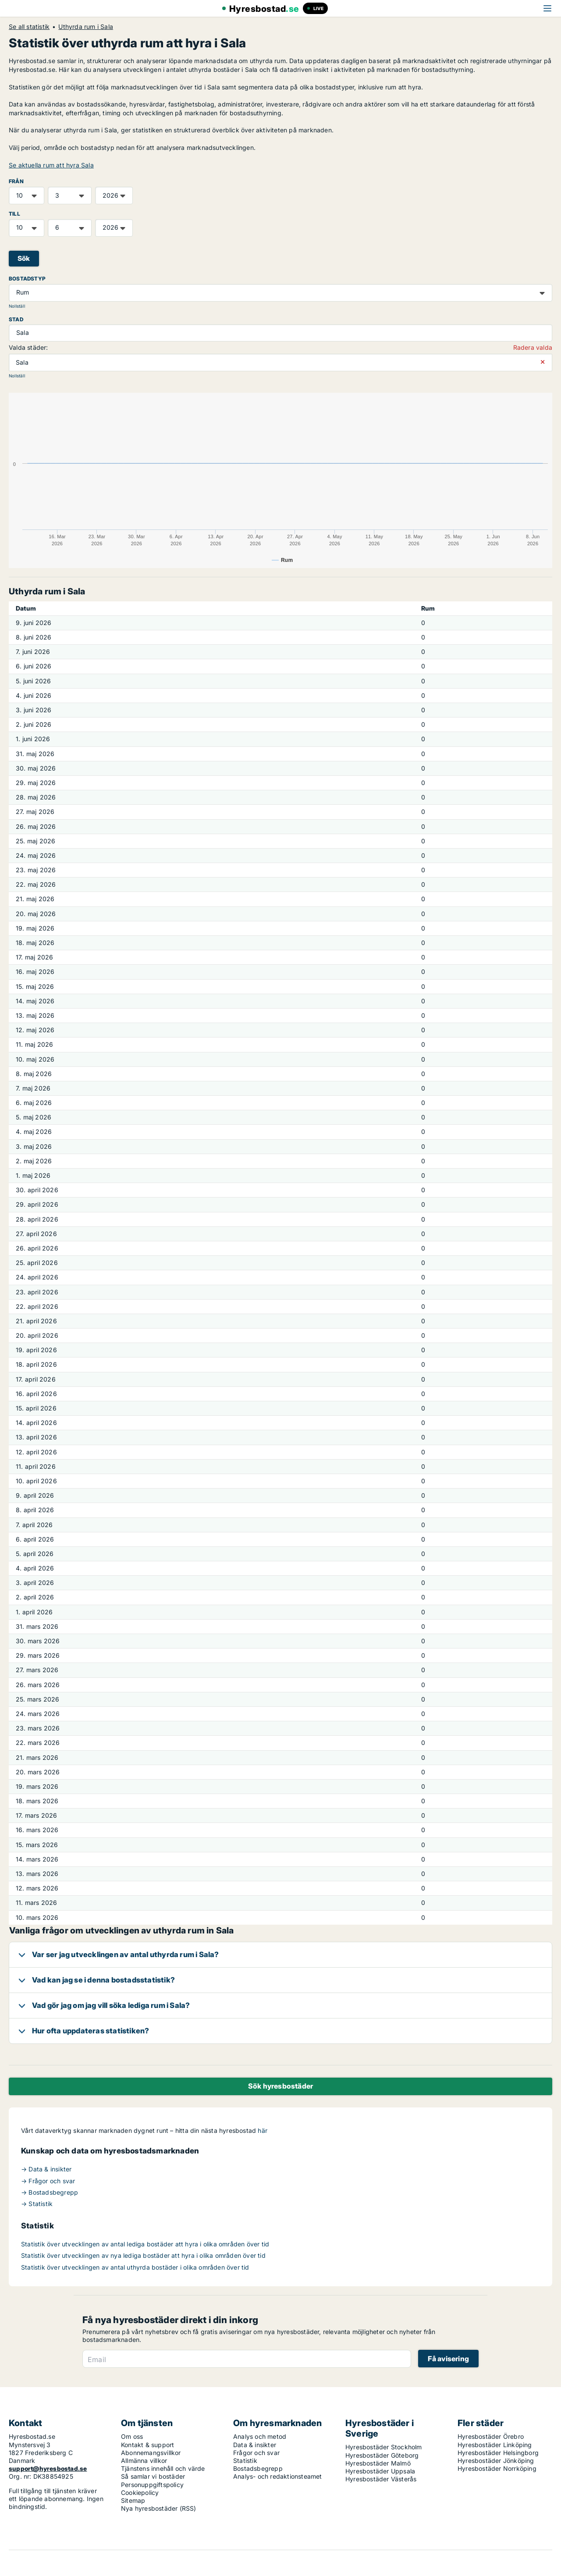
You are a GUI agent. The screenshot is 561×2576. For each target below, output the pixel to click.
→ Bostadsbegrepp (49, 2192)
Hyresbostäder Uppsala (380, 2471)
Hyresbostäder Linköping (495, 2444)
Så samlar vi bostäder (153, 2476)
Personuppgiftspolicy (152, 2484)
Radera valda (532, 347)
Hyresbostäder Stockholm (383, 2447)
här (262, 2130)
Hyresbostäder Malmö (378, 2463)
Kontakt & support (147, 2444)
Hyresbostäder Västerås (380, 2479)
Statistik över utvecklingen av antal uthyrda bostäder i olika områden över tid (135, 2267)
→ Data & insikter (46, 2169)
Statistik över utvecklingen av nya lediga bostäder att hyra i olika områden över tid (143, 2255)
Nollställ (17, 306)
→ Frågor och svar (48, 2181)
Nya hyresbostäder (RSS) (158, 2508)
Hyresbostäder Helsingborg (498, 2452)
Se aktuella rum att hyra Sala (51, 165)
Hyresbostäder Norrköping (497, 2468)
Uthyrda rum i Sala (85, 26)
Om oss (132, 2436)
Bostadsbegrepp (258, 2468)
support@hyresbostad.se (48, 2468)
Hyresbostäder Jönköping (496, 2460)
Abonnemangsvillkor (151, 2452)
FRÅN (16, 181)
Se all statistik (29, 26)
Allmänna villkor (144, 2460)
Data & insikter (254, 2444)
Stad (16, 319)
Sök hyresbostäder (280, 2086)
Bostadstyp (27, 278)
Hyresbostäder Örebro (491, 2436)
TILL (14, 213)
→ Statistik (37, 2203)
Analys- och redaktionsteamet (277, 2476)
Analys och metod (259, 2436)
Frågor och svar (256, 2452)
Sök (24, 258)
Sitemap (133, 2500)
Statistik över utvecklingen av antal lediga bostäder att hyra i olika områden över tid (145, 2244)
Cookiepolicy (140, 2492)
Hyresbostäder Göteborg (382, 2455)
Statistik (245, 2460)
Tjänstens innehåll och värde (163, 2468)
